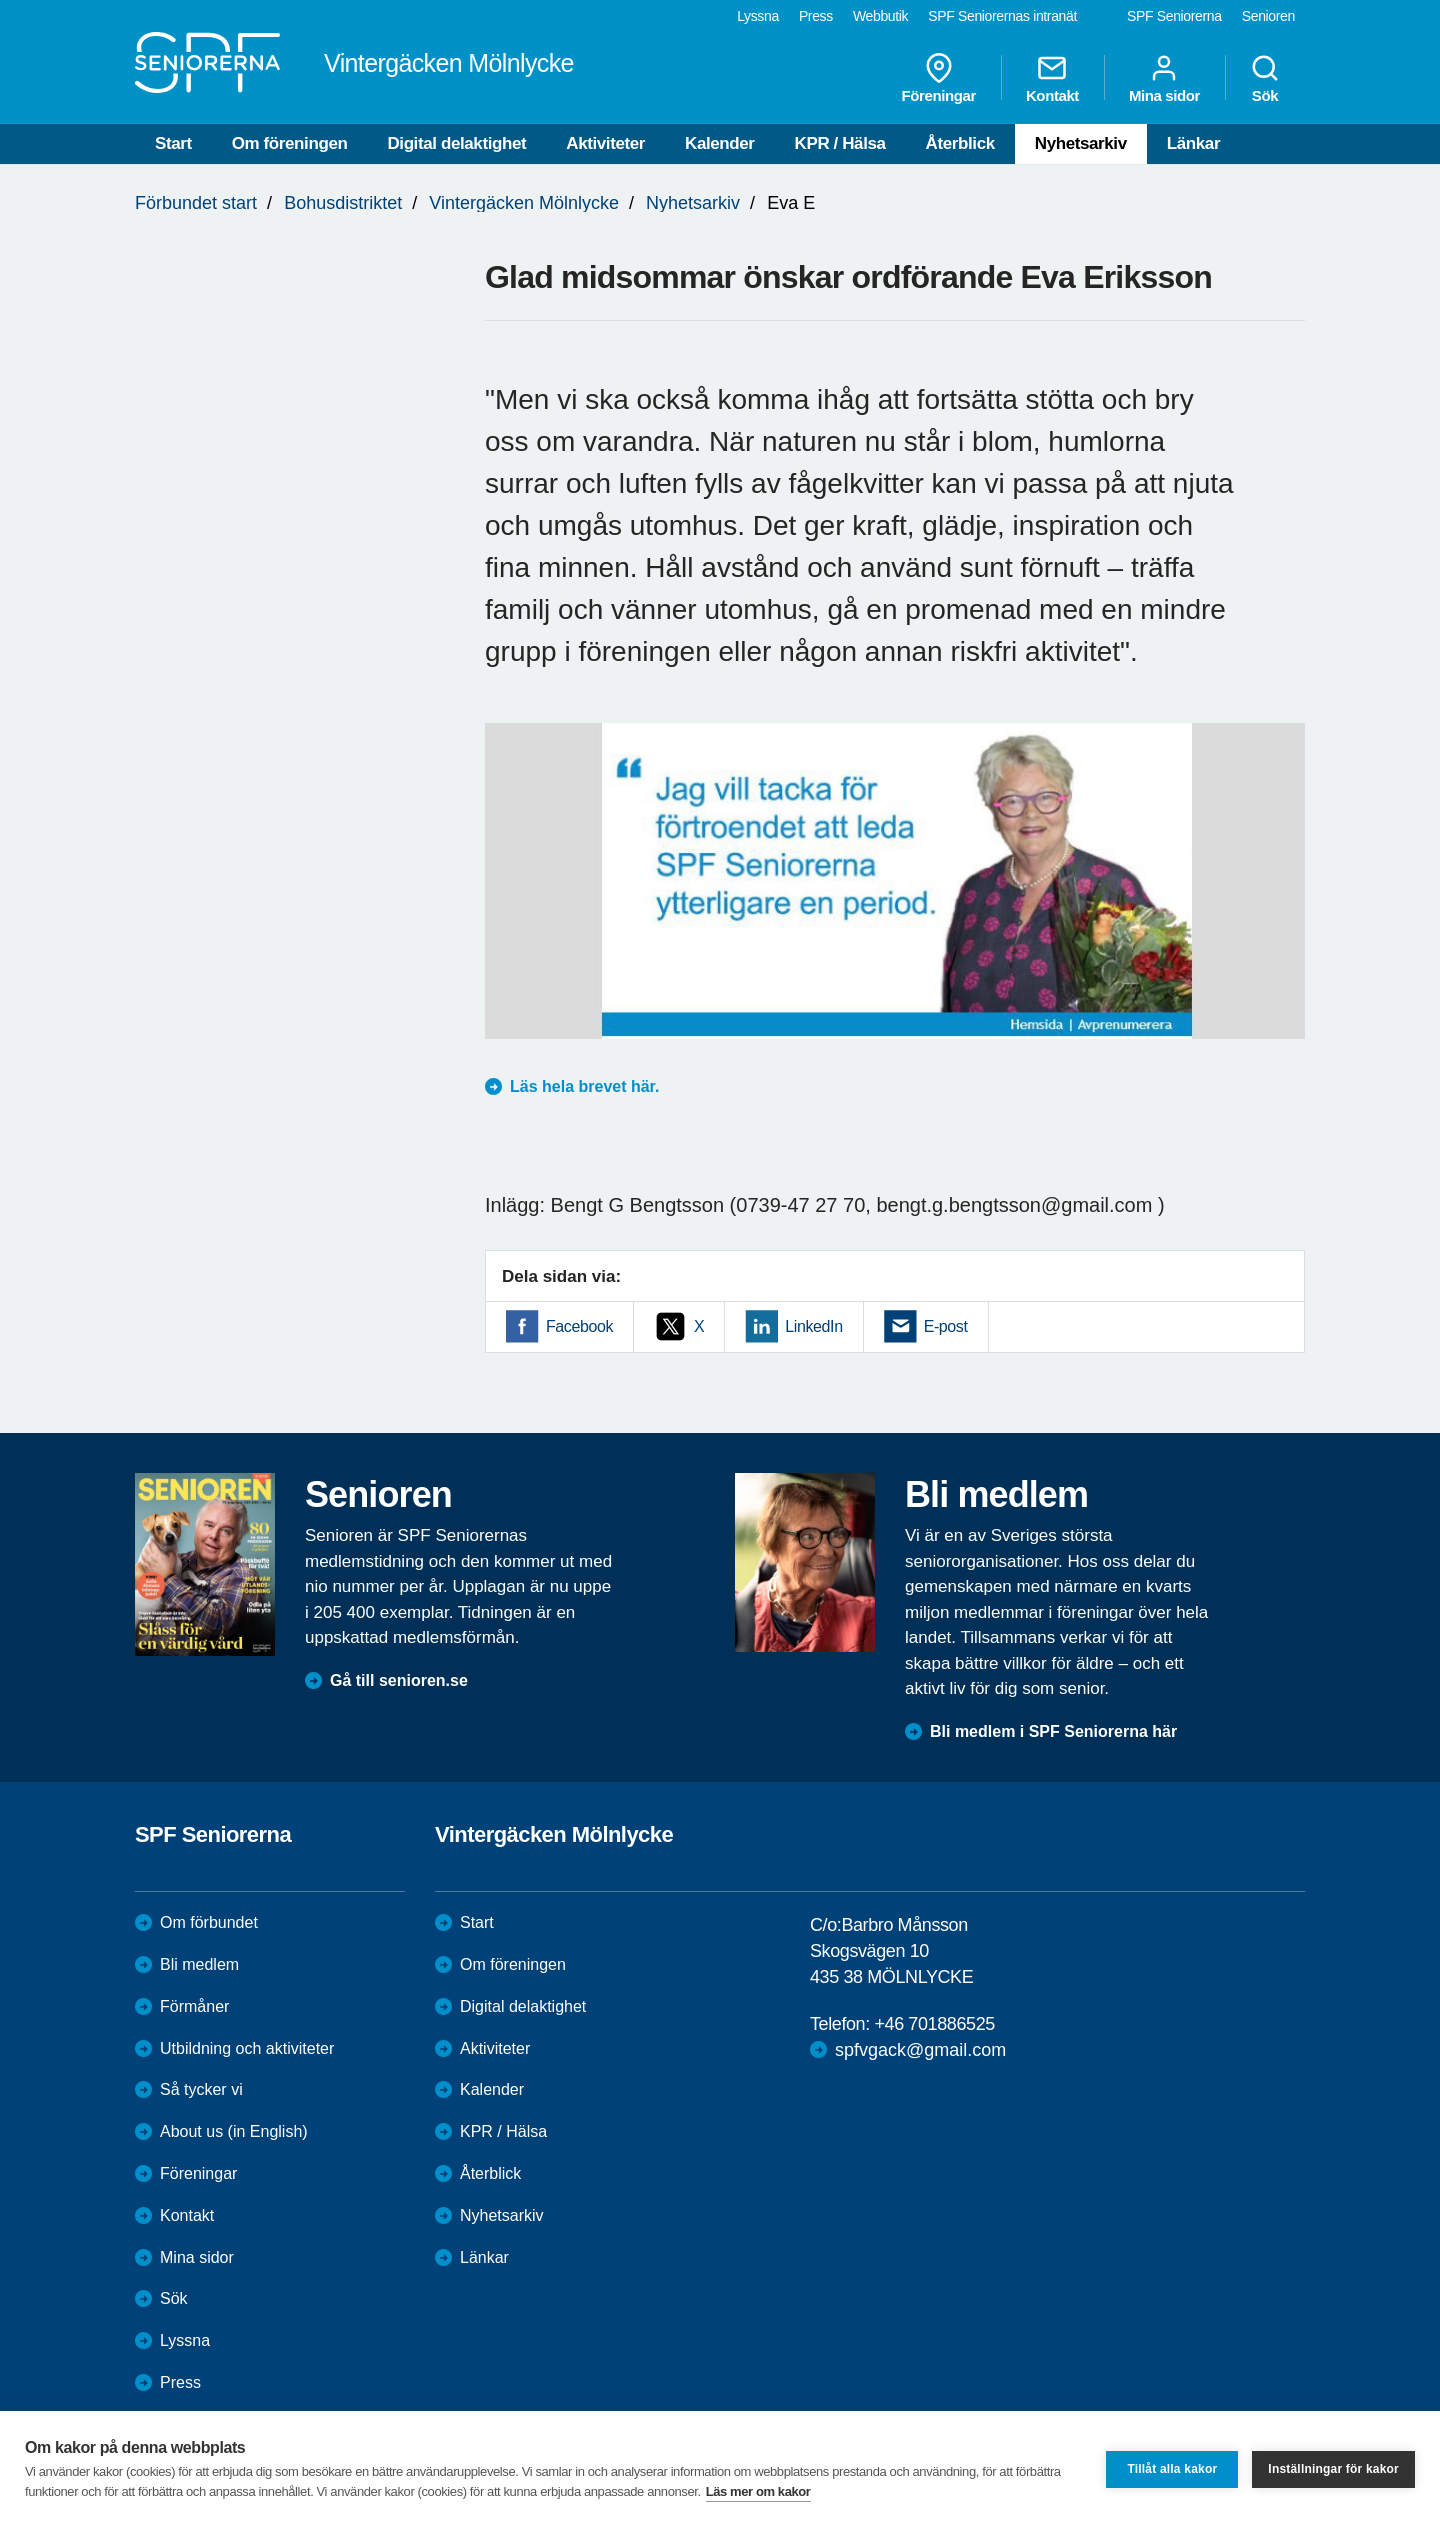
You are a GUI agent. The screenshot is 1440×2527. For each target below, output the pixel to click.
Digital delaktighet (456, 143)
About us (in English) (234, 2131)
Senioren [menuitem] (1268, 16)
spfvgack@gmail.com (920, 2050)
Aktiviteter (605, 143)
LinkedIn (813, 1326)
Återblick (960, 143)
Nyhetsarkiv (1081, 143)
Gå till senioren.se (399, 1680)
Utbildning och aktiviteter (247, 2048)
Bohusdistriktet (343, 203)
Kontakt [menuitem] (1052, 78)
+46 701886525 (934, 2024)
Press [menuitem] (816, 16)
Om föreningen (290, 143)
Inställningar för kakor (1333, 2469)
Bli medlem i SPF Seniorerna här (1053, 1731)
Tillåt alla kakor (1172, 2469)
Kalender (720, 143)
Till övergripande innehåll (0, 0)
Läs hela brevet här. (584, 1086)
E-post (946, 1326)
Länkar (1193, 143)
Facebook (579, 1326)
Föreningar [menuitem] (939, 78)
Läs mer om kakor (758, 2491)
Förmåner (194, 2006)
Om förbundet (209, 1922)
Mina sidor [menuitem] (1164, 78)
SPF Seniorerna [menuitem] (1174, 16)
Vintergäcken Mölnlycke (524, 203)
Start (173, 143)
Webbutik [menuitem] (880, 16)
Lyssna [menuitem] (758, 16)
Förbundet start (196, 203)
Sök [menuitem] (1265, 78)
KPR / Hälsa (840, 143)
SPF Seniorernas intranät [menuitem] (1002, 16)
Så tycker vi (201, 2089)
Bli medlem (199, 1964)
